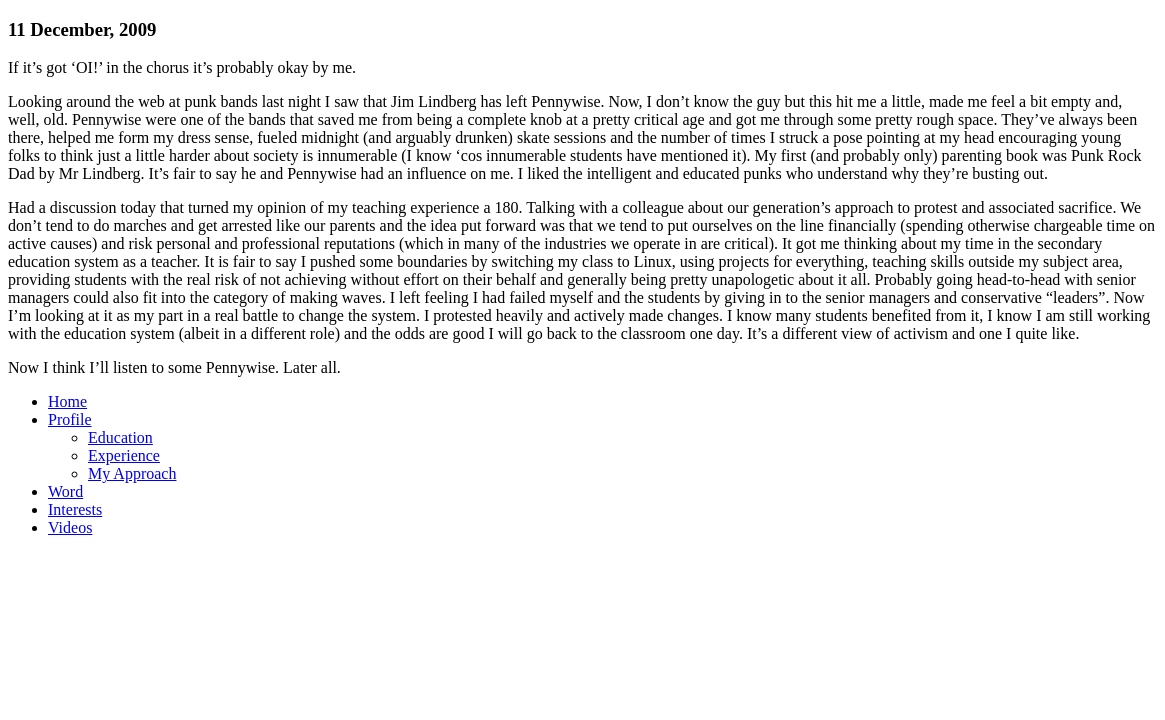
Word (65, 491)
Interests (75, 509)
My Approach (132, 473)
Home (67, 401)
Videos (70, 527)
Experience (124, 455)
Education (120, 437)
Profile (70, 419)
